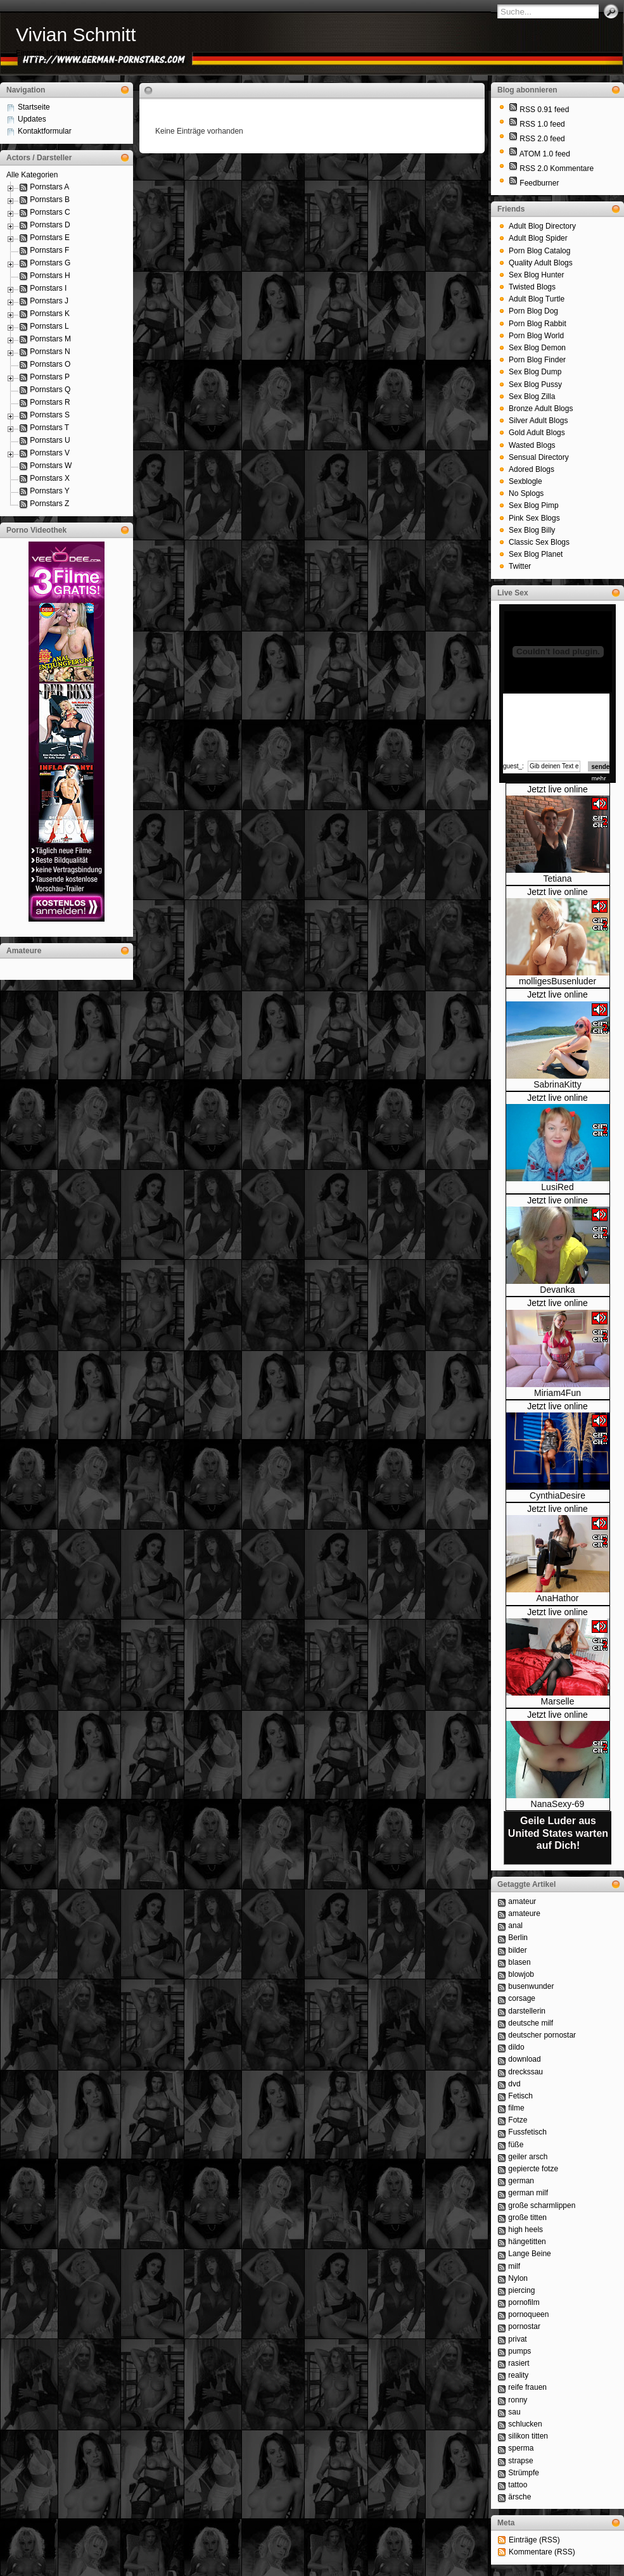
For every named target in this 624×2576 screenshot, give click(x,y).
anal (515, 1925)
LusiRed (557, 1187)
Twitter (520, 566)
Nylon (518, 2278)
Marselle (558, 1701)
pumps (519, 2351)
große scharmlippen (541, 2205)
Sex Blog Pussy (535, 384)
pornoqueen (528, 2314)
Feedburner (539, 183)
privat (517, 2339)
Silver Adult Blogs (538, 420)
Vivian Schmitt (76, 34)
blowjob (521, 1974)
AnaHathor (558, 1598)
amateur (522, 1901)
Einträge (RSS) (534, 2539)
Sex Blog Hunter (536, 274)
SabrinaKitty (557, 1084)
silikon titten (528, 2436)
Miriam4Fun (557, 1393)
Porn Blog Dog (533, 311)
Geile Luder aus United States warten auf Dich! (558, 1832)
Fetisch (520, 2095)
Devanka (557, 1290)
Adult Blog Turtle (536, 299)
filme (516, 2107)
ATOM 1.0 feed (544, 153)
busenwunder (531, 1986)
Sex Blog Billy (532, 530)
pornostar (524, 2326)
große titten (527, 2217)
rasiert (518, 2363)
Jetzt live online (557, 789)
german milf (528, 2192)
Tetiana (557, 878)
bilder (517, 1950)
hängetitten (526, 2241)
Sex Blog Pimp (534, 505)
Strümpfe (523, 2472)
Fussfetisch (527, 2132)
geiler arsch (527, 2156)
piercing (521, 2290)
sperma (520, 2448)
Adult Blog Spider (538, 238)
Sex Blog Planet (536, 554)
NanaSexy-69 (558, 1804)
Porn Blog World (536, 335)
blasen (519, 1962)
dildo (516, 2047)
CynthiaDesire (557, 1495)
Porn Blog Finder (537, 359)
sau (514, 2412)
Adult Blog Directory (542, 226)
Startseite (34, 107)
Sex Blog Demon (537, 347)
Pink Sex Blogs (534, 518)
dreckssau (525, 2071)
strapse (520, 2460)
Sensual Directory (539, 457)
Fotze (517, 2120)
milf (514, 2266)
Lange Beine (529, 2253)
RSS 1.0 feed (541, 124)
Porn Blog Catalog (539, 250)
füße (515, 2144)
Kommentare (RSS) (542, 2551)
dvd (514, 2083)
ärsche (519, 2496)
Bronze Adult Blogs (541, 408)
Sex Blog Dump (535, 371)
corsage (521, 1998)
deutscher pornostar (542, 2035)
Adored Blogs (531, 469)
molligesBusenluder (557, 981)
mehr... (601, 778)
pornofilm (523, 2302)
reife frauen (527, 2387)
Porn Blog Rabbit (537, 323)
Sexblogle (525, 481)
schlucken (525, 2424)
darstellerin (526, 2011)
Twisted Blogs (532, 286)
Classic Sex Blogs (539, 542)
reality (518, 2375)
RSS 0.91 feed (544, 109)
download (524, 2059)
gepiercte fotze (533, 2168)
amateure (524, 1913)
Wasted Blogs (532, 445)
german (521, 2180)
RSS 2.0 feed (541, 138)
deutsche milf (530, 2023)
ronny (517, 2399)
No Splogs (526, 493)
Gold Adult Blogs (537, 432)
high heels (525, 2229)
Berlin (518, 1937)
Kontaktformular (45, 131)
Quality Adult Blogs (541, 262)
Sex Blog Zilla (532, 396)
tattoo (517, 2484)
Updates (32, 119)
